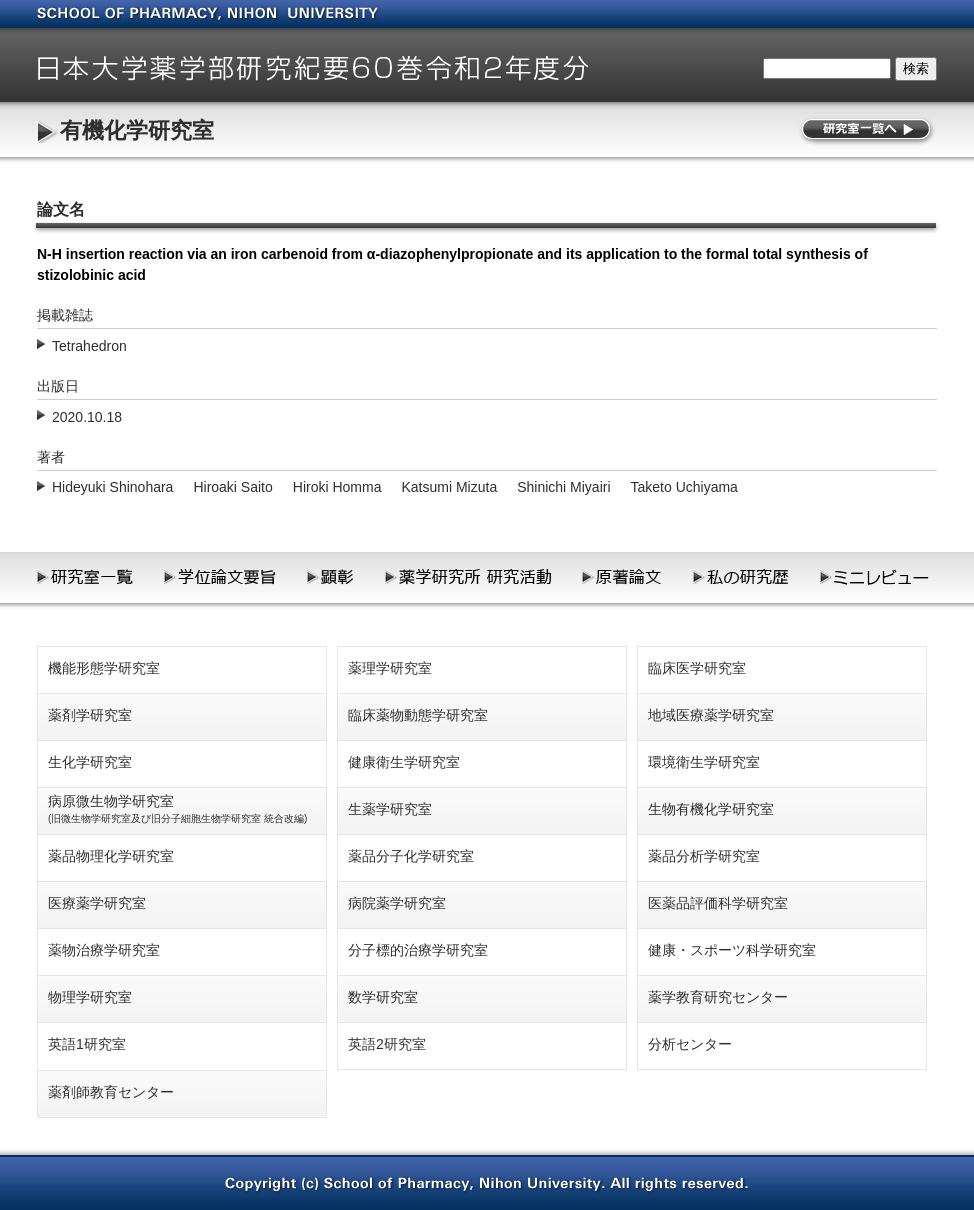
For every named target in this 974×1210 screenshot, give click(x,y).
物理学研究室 (90, 997)
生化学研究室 (90, 762)
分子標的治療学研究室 (418, 950)
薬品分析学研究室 (704, 856)
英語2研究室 (387, 1044)
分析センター (690, 1044)
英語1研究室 (87, 1044)
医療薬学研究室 (97, 903)
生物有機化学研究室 (711, 809)
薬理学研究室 (390, 668)
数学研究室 (383, 997)
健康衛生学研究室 (404, 762)
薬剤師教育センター (111, 1092)
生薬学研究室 (390, 809)
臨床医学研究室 (697, 668)
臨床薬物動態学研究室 (418, 715)
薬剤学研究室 (90, 715)
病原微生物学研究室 (177, 808)
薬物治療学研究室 (104, 950)
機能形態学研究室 (104, 668)
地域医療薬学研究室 (711, 715)
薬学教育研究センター (718, 997)
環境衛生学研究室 (704, 762)
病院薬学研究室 (397, 903)
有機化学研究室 (137, 130)
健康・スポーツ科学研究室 (732, 950)
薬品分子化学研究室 (411, 856)
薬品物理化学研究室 (111, 856)
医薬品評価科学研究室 (718, 903)
